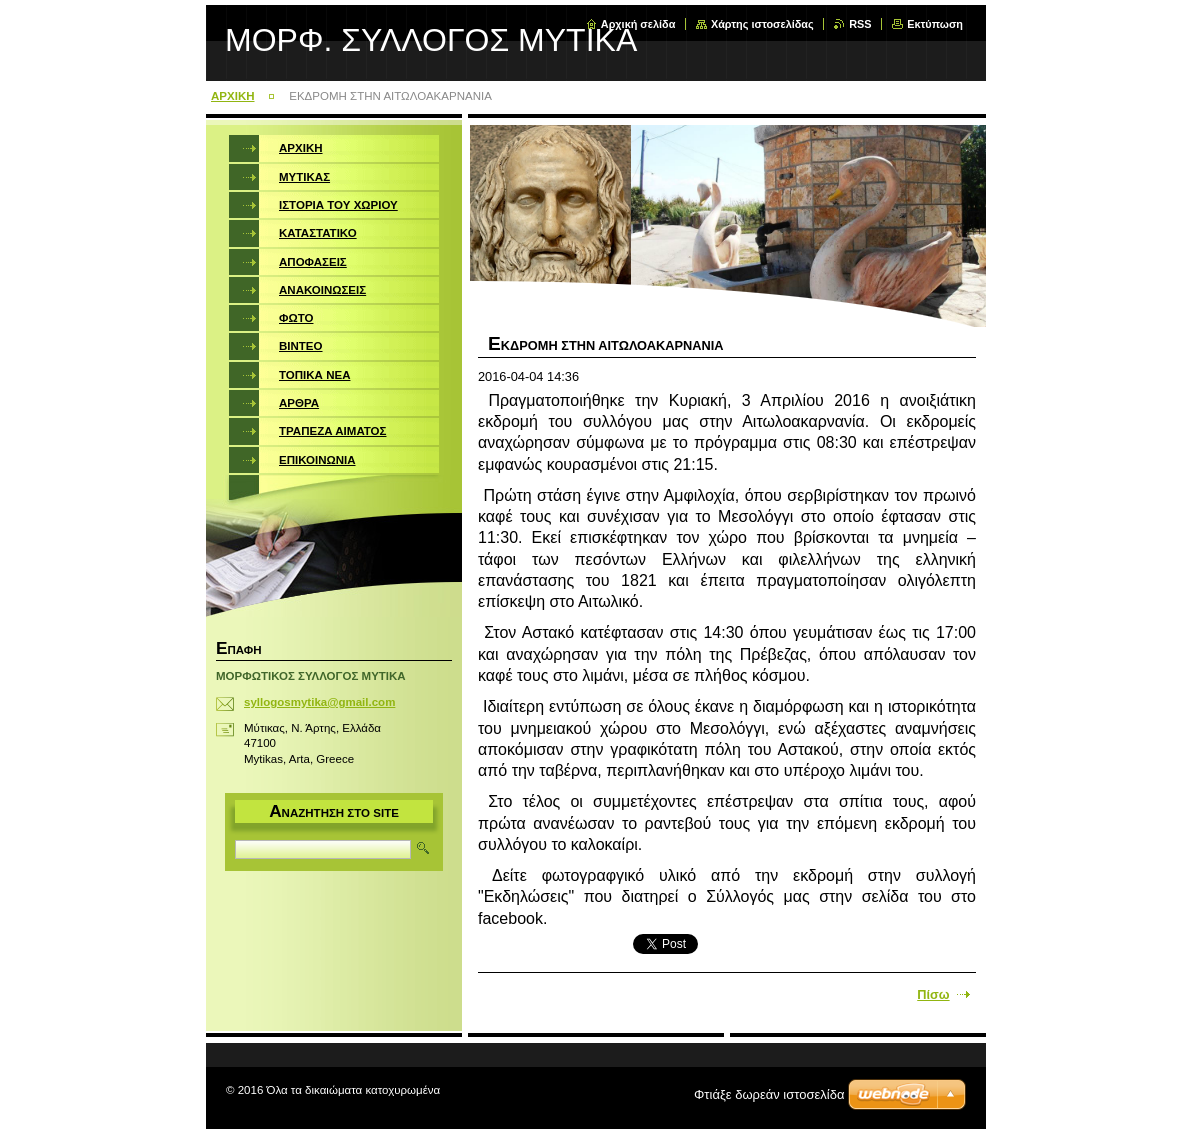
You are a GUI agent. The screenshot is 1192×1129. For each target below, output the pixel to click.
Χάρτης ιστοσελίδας (762, 24)
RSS (860, 24)
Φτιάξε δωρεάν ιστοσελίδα (769, 1094)
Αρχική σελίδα (638, 24)
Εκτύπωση (935, 24)
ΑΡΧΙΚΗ (233, 96)
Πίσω (933, 994)
